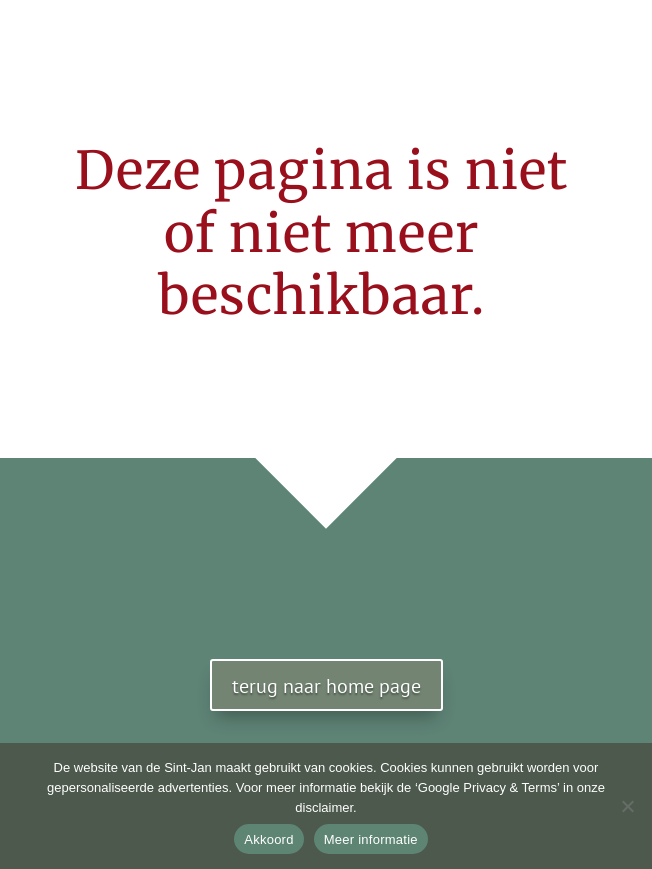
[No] (627, 806)
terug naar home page (326, 686)
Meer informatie (371, 839)
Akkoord (268, 839)
